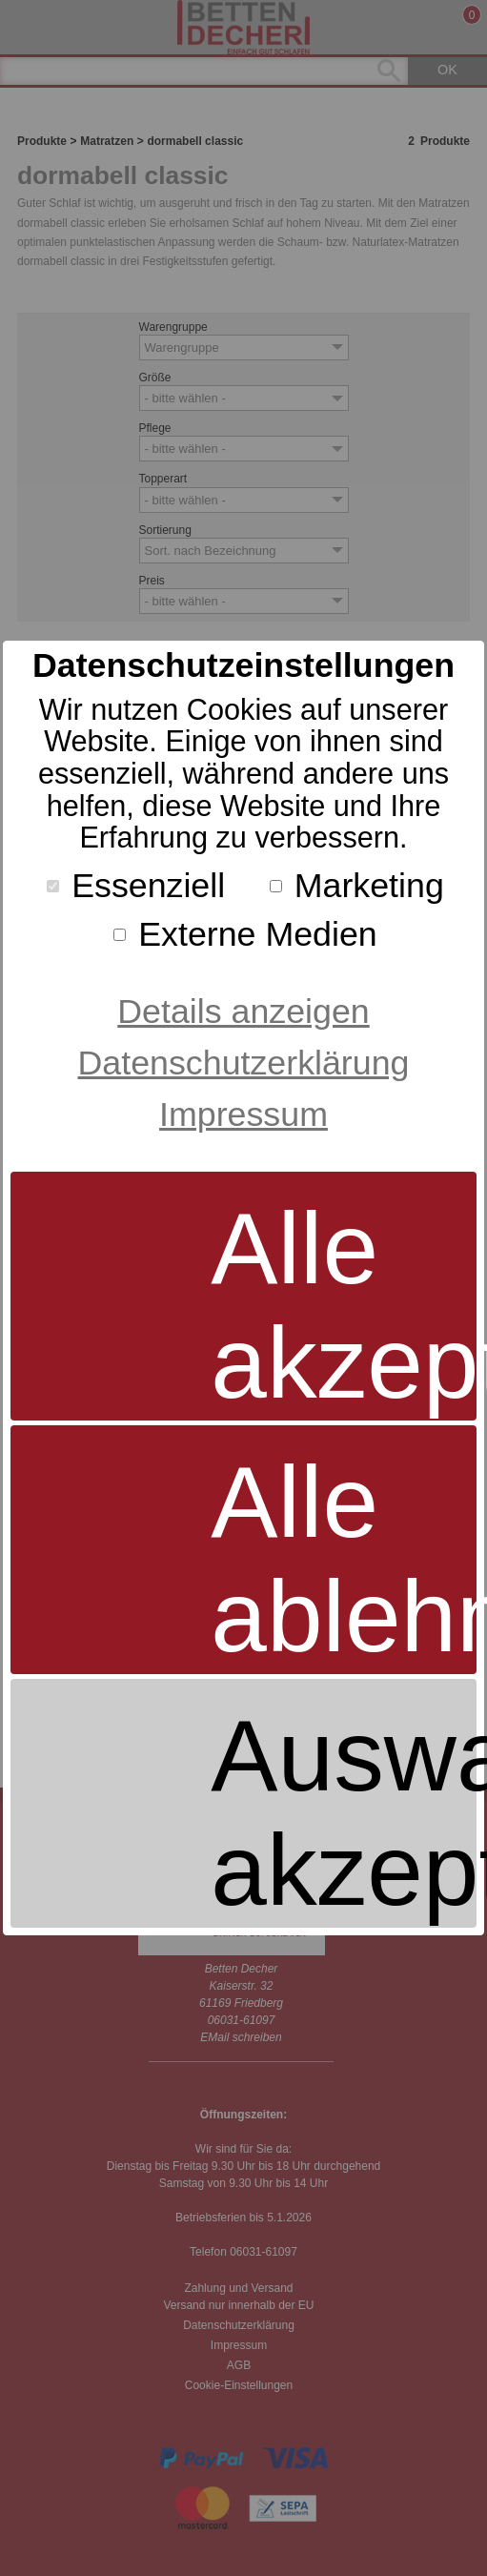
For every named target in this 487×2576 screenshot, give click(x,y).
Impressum (243, 1114)
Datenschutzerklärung (244, 1063)
